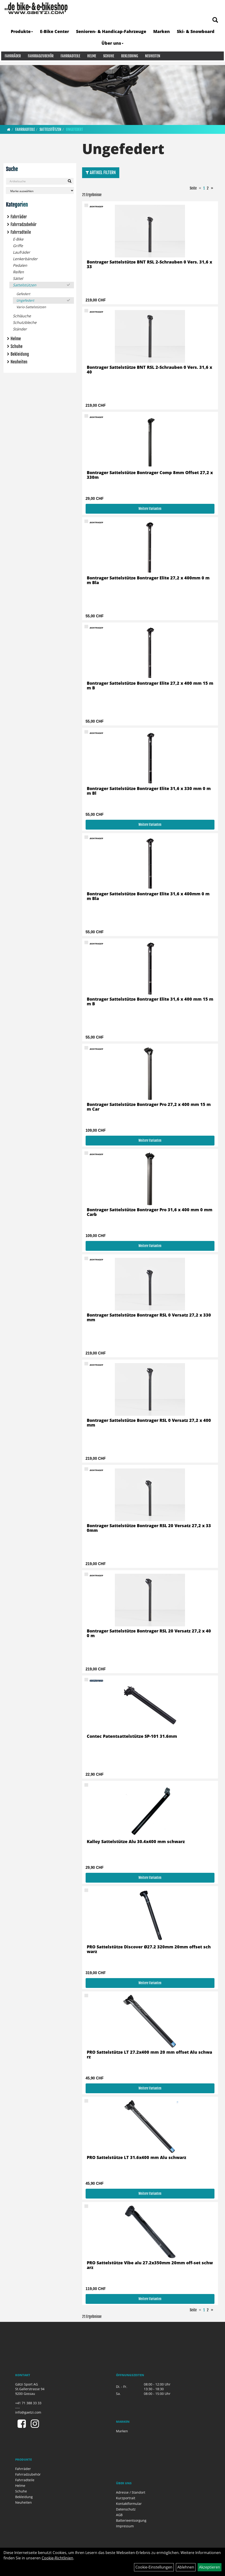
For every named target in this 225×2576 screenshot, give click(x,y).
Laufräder (21, 252)
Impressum (125, 2526)
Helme (90, 60)
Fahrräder (12, 60)
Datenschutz (126, 2509)
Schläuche (22, 315)
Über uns (112, 48)
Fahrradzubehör (39, 60)
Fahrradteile (69, 60)
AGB (119, 2515)
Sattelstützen (50, 129)
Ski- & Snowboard (195, 36)
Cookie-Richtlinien (57, 2558)
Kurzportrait (125, 2498)
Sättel (18, 278)
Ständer (20, 329)
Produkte (22, 36)
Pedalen (20, 265)
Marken (161, 36)
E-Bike (18, 239)
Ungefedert (74, 129)
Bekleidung (128, 60)
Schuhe (107, 60)
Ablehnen (185, 2567)
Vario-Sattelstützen (31, 307)
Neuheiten (151, 60)
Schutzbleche (24, 322)
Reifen (18, 271)
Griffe (18, 245)
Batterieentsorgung (131, 2520)
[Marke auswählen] (40, 190)
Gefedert (23, 294)
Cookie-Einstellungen (153, 2567)
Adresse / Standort (130, 2492)
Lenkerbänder (25, 258)
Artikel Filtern (101, 172)
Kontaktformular (129, 2503)
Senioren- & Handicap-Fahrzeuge (111, 36)
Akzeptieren (209, 2567)
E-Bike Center (54, 36)
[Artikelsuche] (216, 25)
